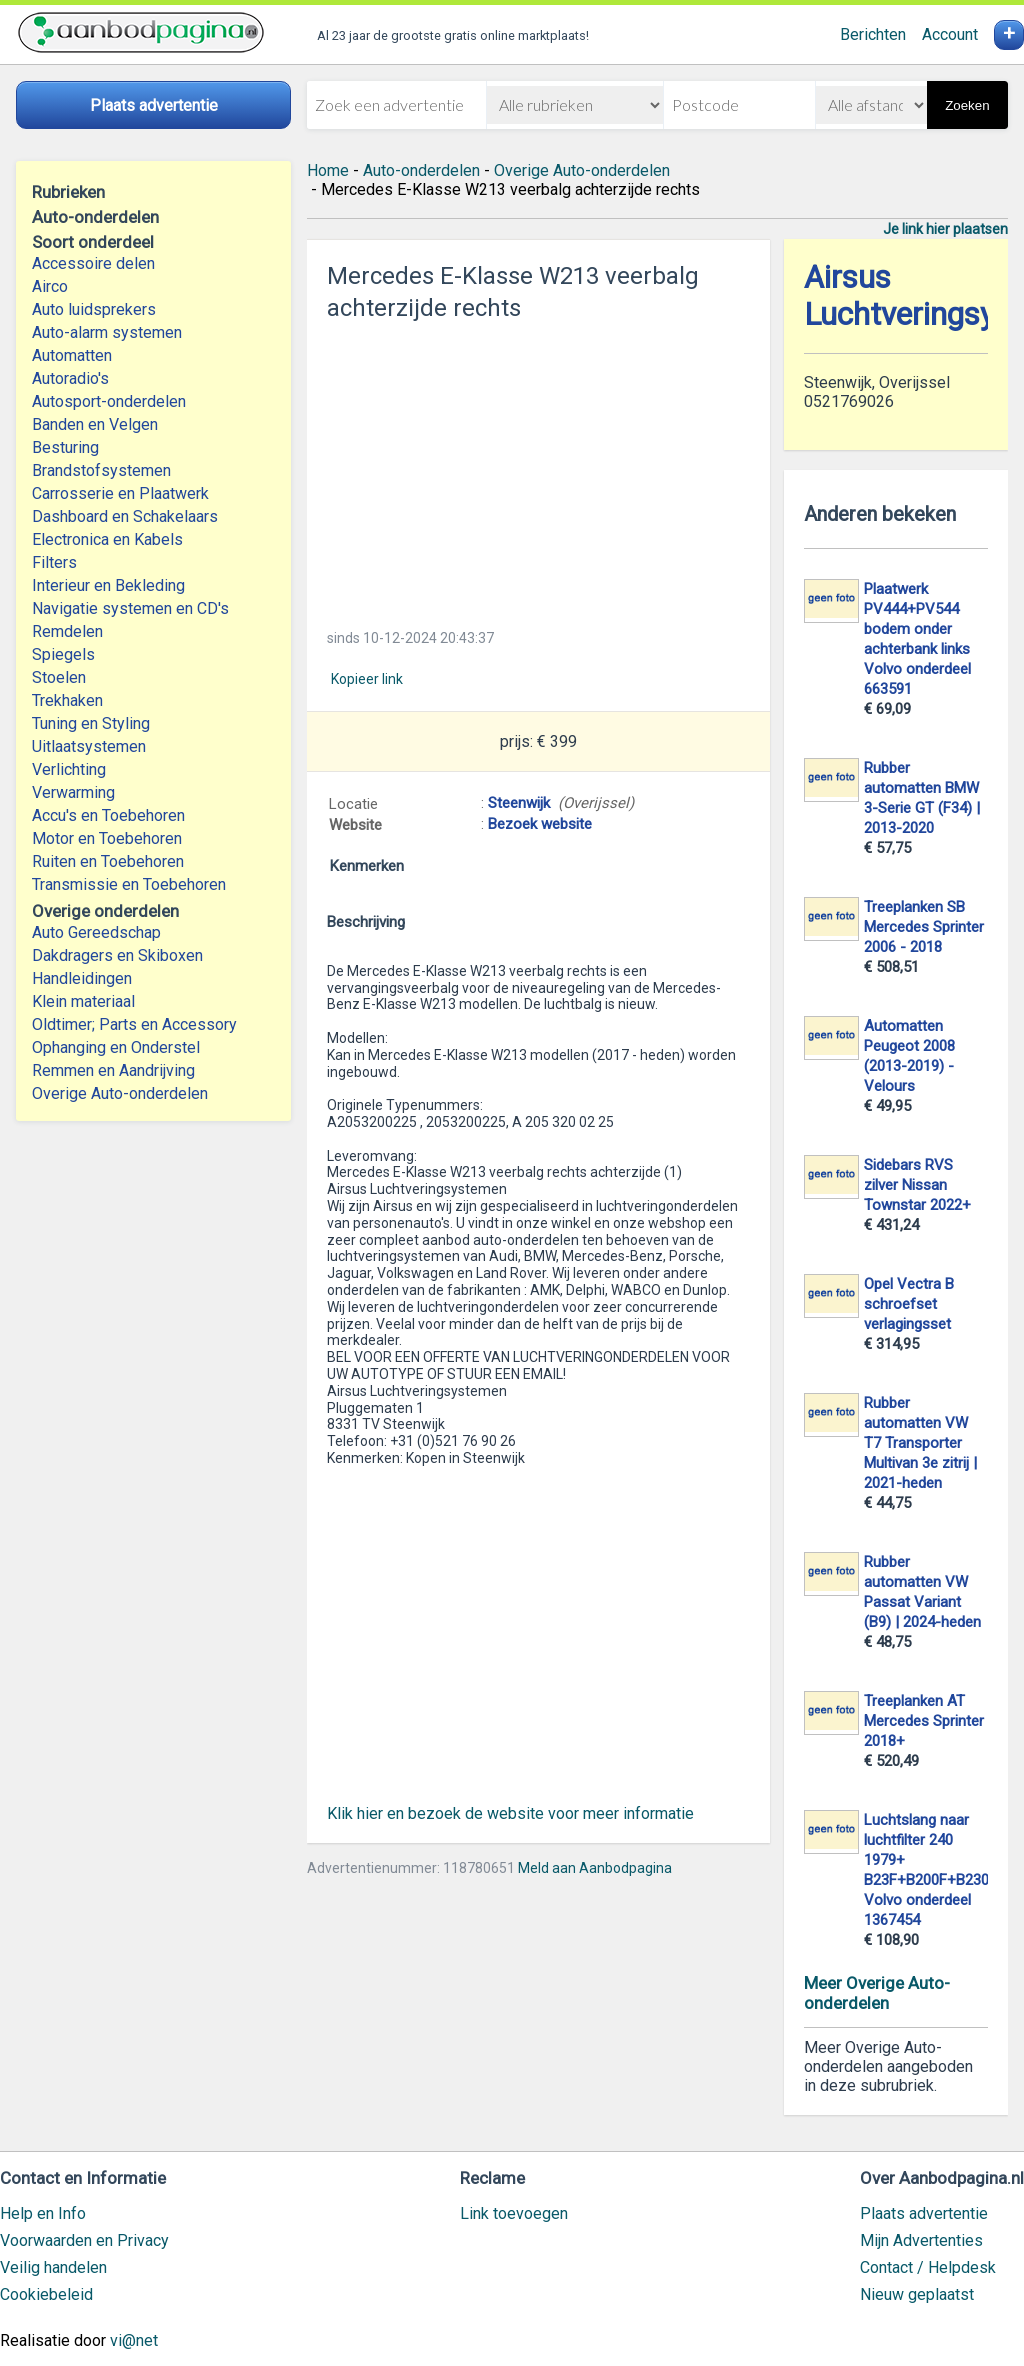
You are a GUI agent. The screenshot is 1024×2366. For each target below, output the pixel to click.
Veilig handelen (53, 2267)
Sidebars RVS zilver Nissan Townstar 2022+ (917, 1185)
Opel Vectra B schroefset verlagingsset (909, 1304)
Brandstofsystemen (101, 470)
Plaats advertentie (924, 2213)
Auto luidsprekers (94, 309)
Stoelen (59, 677)
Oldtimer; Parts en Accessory (134, 1024)
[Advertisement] (538, 469)
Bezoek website (540, 824)
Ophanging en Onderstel (116, 1047)
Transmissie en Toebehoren (129, 884)
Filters (54, 562)
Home (328, 170)
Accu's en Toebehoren (108, 815)
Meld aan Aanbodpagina (595, 1868)
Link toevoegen (514, 2213)
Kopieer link (367, 679)
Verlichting (69, 769)
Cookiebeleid (46, 2294)
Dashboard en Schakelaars (125, 516)
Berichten (873, 34)
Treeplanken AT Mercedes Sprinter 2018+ (924, 1721)
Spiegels (63, 654)
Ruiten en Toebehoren (108, 861)
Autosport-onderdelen (109, 401)
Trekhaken (67, 700)
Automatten (72, 355)
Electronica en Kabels (107, 539)
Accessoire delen (93, 263)
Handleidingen (82, 978)
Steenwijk (519, 803)
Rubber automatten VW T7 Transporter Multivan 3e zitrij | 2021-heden (920, 1443)
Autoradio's (70, 378)
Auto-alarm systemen (107, 332)
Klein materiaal (83, 1001)
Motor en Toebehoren (107, 838)
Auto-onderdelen (421, 170)
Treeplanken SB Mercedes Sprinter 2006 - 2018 (924, 927)
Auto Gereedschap (96, 932)
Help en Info (43, 2213)
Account (950, 34)
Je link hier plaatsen (945, 229)
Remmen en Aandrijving (113, 1070)
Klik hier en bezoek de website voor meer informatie (510, 1813)
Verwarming (73, 792)
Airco (50, 286)
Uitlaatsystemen (89, 746)
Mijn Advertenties (921, 2240)
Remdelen (67, 631)
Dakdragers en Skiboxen (117, 955)
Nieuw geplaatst (917, 2294)
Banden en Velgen (95, 424)
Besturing (65, 447)
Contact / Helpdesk (928, 2267)
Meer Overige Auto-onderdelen (877, 1993)
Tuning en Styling (91, 723)
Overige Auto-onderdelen (120, 1093)
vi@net (134, 2340)
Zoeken (967, 105)
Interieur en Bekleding (108, 585)
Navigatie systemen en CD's (130, 608)
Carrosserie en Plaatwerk (120, 493)
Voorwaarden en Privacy (84, 2240)
